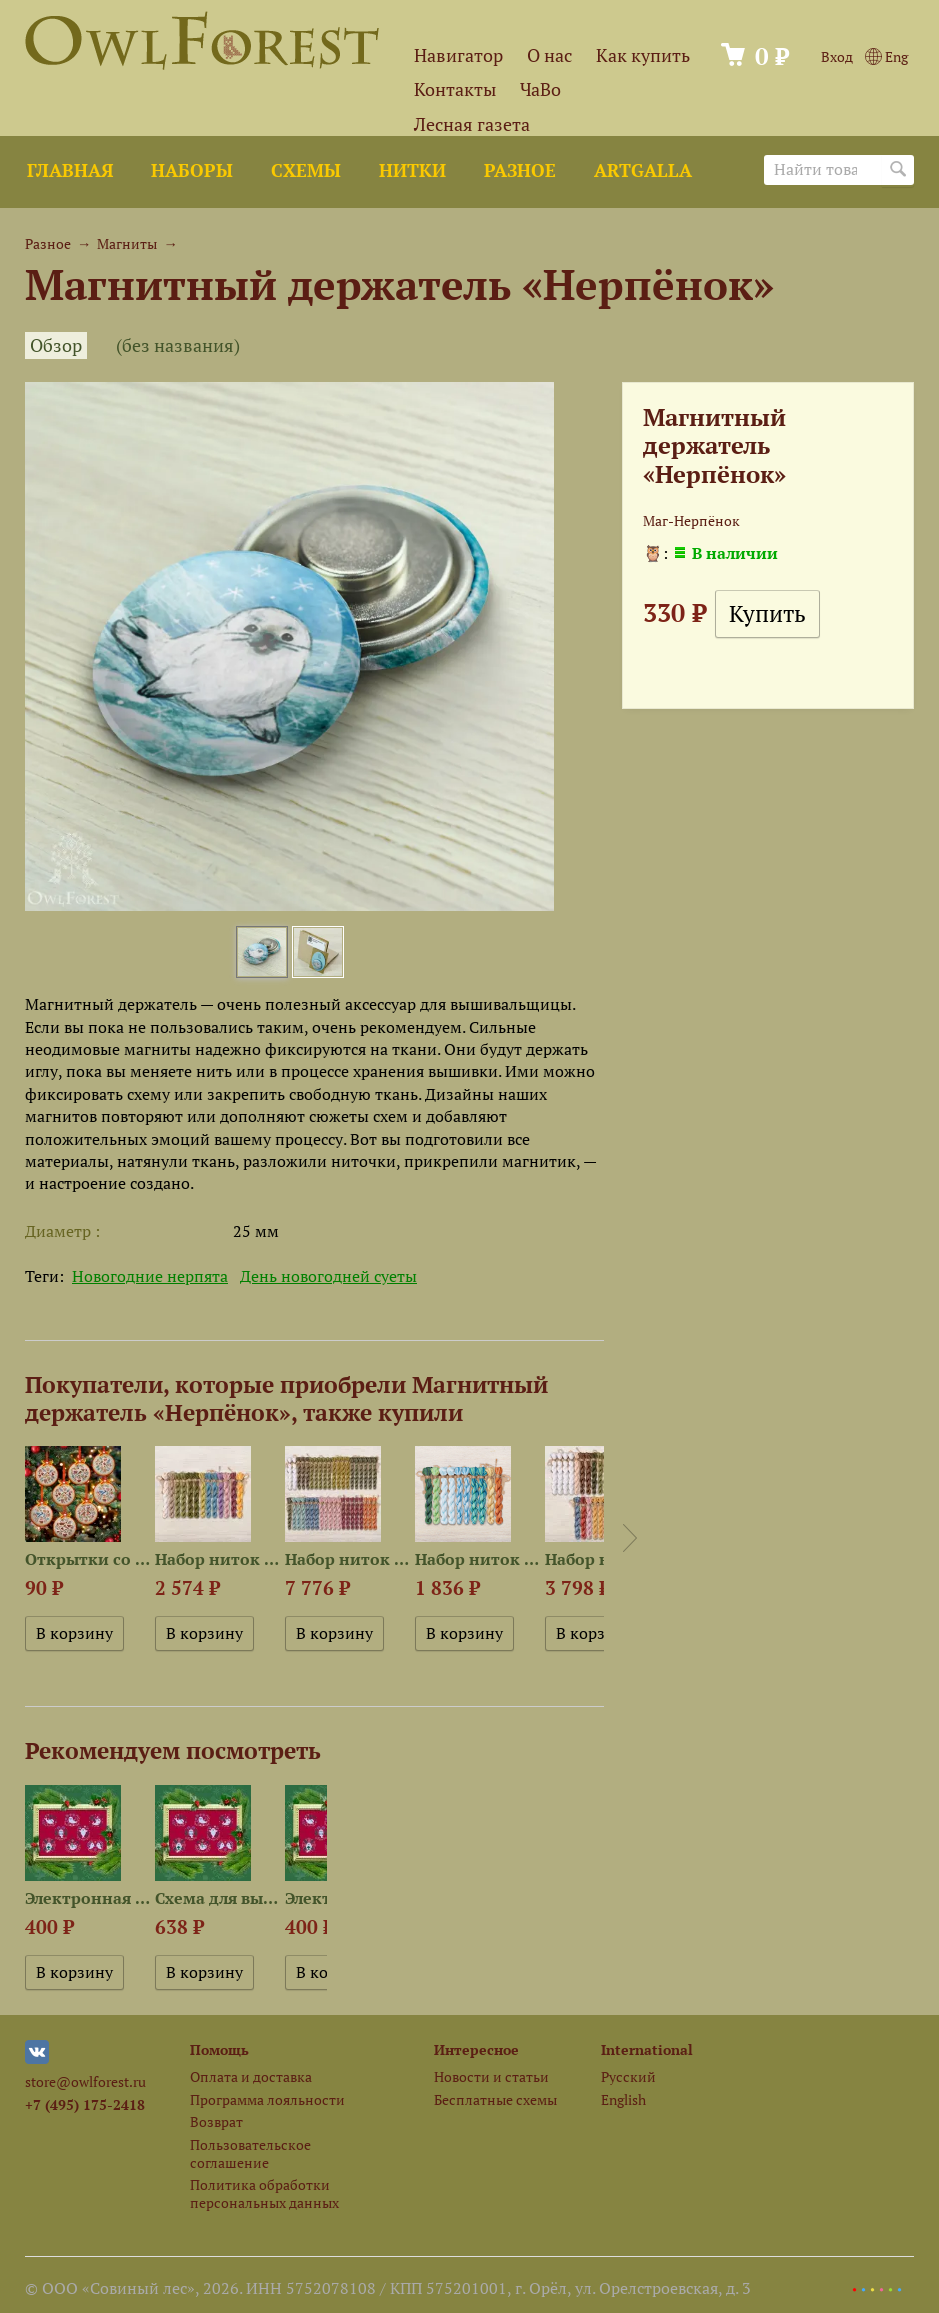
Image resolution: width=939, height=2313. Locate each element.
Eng (886, 56)
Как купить (643, 55)
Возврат (216, 2121)
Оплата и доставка (251, 2076)
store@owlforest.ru (85, 2081)
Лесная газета (472, 124)
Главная (70, 170)
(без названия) (178, 345)
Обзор (56, 345)
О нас (549, 55)
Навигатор (458, 55)
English (623, 2099)
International (647, 2049)
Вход (837, 56)
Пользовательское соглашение (250, 2153)
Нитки (412, 170)
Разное (520, 170)
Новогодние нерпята (150, 1276)
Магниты (127, 243)
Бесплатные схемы (495, 2099)
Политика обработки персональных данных (264, 2193)
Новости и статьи (491, 2076)
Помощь (219, 2049)
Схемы (306, 170)
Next (630, 1538)
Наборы (192, 170)
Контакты (455, 89)
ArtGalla (643, 170)
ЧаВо (540, 89)
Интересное (476, 2049)
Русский (628, 2076)
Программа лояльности (267, 2099)
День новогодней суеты (328, 1276)
